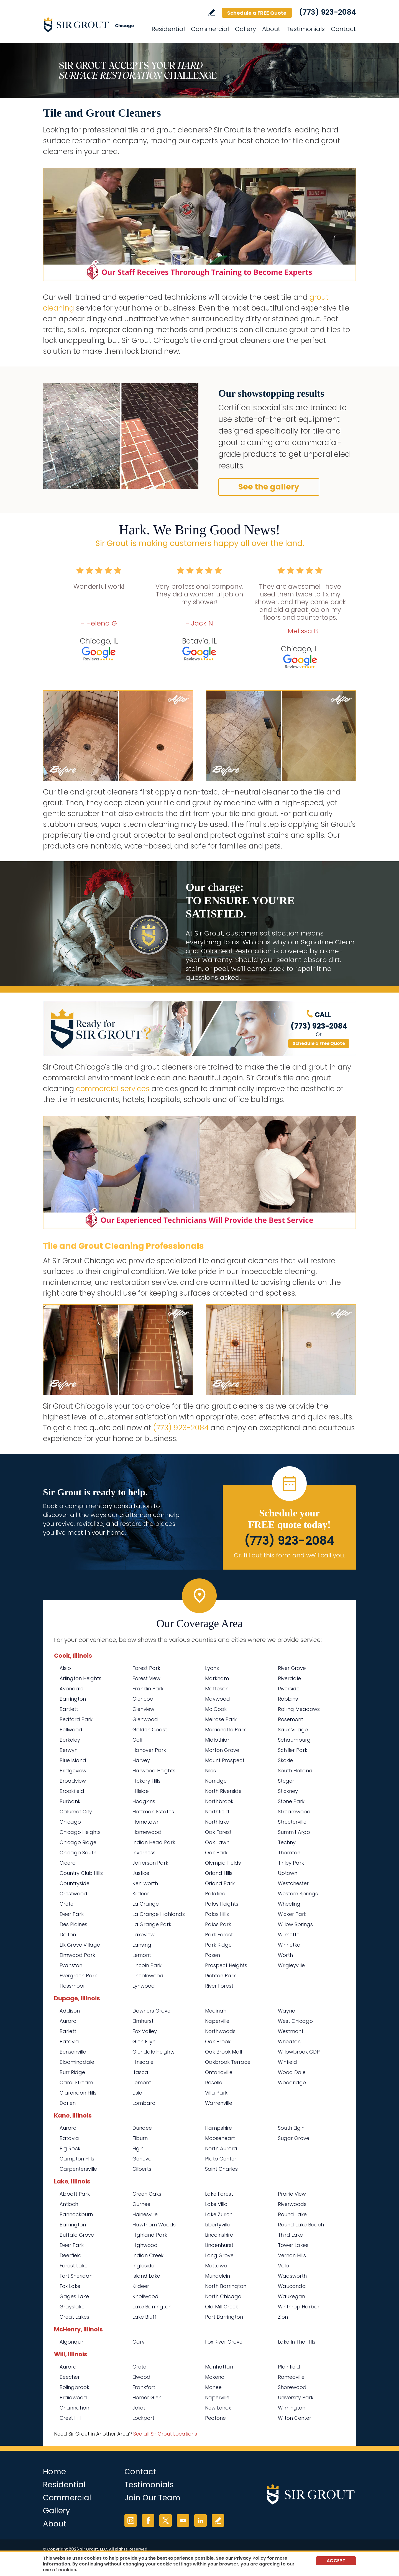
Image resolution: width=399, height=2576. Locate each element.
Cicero (68, 1862)
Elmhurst (143, 2021)
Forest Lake (74, 2265)
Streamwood (294, 1811)
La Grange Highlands (158, 1914)
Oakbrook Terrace (227, 2062)
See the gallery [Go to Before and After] (268, 486)
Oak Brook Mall (223, 2051)
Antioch (69, 2204)
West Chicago (295, 2021)
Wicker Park (292, 1914)
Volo (283, 2265)
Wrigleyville (291, 1965)
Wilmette (289, 1934)
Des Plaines (73, 1924)
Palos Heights (221, 1903)
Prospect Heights (226, 1965)
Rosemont (290, 1719)
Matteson (217, 1688)
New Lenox (218, 2407)
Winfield (287, 2062)
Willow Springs (295, 1924)
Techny (287, 1842)
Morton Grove (222, 1750)
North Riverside (223, 1791)
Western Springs (298, 1893)
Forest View (146, 1678)
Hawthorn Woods (154, 2224)
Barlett (68, 2031)
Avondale (71, 1688)
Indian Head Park (153, 1842)
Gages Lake (74, 2296)
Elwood (141, 2376)
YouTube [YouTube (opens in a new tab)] (183, 2520)
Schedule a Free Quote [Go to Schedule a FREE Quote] (319, 1043)
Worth (285, 1955)
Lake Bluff (144, 2316)
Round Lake (292, 2214)
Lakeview (143, 1934)
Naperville (217, 2021)
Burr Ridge (72, 2072)
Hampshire (218, 2127)
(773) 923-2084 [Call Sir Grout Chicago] (327, 12)
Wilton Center (294, 2417)
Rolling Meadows (299, 1709)
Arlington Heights (80, 1678)
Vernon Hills (292, 2255)
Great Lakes (74, 2316)
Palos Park (218, 1924)
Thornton (289, 1852)
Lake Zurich (218, 2214)
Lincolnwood (147, 1975)
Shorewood (292, 2387)
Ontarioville (218, 2072)
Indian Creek (147, 2255)
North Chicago (223, 2296)
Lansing (141, 1944)
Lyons (212, 1668)
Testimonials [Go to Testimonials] (306, 29)
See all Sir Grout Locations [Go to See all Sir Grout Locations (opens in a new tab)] (165, 2433)
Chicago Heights (80, 1832)
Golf (137, 1739)
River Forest (219, 1985)
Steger (286, 1780)
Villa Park (216, 2092)
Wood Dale (292, 2072)
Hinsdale (143, 2062)
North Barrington (225, 2286)
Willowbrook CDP (299, 2051)
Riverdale (289, 1678)
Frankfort (143, 2387)
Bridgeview (73, 1770)
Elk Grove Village (80, 1944)
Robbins (288, 1698)
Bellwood (71, 1729)
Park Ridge (218, 1944)
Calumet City (76, 1811)
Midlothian (218, 1739)
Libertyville (217, 2224)
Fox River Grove (223, 2341)
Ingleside (143, 2265)
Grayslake (72, 2306)
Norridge (216, 1780)
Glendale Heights (153, 2051)
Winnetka (289, 1944)
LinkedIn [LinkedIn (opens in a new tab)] (200, 2520)
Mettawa (216, 2265)
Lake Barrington (152, 2306)
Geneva (142, 2158)
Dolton (68, 1934)
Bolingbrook (74, 2387)
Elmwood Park (77, 1955)
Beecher (70, 2376)
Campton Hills (77, 2158)
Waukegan (291, 2296)
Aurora (68, 2021)
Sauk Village (293, 1729)
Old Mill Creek (221, 2306)
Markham (217, 1678)
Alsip (65, 1668)
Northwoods (220, 2031)
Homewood (147, 1832)
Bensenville (73, 2051)
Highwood (145, 2245)
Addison (70, 2010)
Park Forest (219, 1934)
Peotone (215, 2417)
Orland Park (220, 1883)
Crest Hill (70, 2417)
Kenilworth (145, 1883)
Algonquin (72, 2341)
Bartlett (69, 1709)
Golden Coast (149, 1729)
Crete (66, 1903)
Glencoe (142, 1698)
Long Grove (219, 2255)
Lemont (141, 1955)
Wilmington (291, 2407)
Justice (140, 1873)
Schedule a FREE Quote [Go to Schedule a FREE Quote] (257, 12)
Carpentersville (78, 2168)
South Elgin (291, 2127)
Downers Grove (151, 2010)
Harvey (141, 1760)
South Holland (295, 1770)
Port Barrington (224, 2316)
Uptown (287, 1873)
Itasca (140, 2072)
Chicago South (78, 1852)
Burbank (70, 1801)
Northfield (217, 1811)
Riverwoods (292, 2204)
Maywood (217, 1698)
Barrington (73, 1698)
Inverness (143, 1852)
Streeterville (292, 1821)
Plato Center (220, 2158)
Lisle (137, 2092)
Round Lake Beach (301, 2224)
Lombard (144, 2103)
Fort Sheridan (76, 2275)
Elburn (140, 2138)
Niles (210, 1770)
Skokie (285, 1760)
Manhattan (219, 2366)
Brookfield (72, 1791)
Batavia (69, 2041)
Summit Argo (294, 1832)
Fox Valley (144, 2031)
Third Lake (290, 2234)
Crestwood (73, 1893)
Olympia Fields (223, 1862)
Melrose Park (221, 1719)
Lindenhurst (219, 2245)
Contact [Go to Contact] (343, 29)
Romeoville (291, 2376)
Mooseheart (220, 2138)
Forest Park (146, 1668)
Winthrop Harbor (298, 2306)
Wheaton (289, 2041)
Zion (283, 2316)
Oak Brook (218, 2041)
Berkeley (70, 1739)
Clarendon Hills (78, 2092)
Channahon (74, 2407)
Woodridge (292, 2082)
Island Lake (146, 2275)
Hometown (146, 1821)
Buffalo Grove (77, 2234)
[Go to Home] (93, 24)
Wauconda (292, 2286)
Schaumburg (294, 1739)
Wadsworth (292, 2275)
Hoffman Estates (153, 1811)
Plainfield (289, 2366)
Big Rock (70, 2148)
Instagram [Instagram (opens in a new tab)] (130, 2520)
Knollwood (145, 2296)
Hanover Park (149, 1750)
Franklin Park (147, 1688)
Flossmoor (72, 1985)
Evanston (71, 1965)
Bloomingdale (77, 2062)
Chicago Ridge (78, 1842)
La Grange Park (151, 1924)
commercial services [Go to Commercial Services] (113, 1089)
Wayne (286, 2010)
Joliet (138, 2407)
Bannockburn (76, 2214)
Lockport (143, 2417)
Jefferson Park (150, 1862)
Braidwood (73, 2397)
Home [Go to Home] (54, 2471)
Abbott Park (75, 2193)
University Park (295, 2397)
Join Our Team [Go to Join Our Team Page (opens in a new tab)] (152, 2497)
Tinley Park (291, 1862)
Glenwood (145, 1719)
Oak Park (216, 1852)
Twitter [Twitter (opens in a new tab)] (165, 2520)
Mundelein (217, 2275)
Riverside (289, 1688)
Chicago (70, 1821)
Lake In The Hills (296, 2341)
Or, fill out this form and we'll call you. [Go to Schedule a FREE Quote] (289, 1555)
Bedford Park (76, 1719)
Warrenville (218, 2103)
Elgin (138, 2148)
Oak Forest (218, 1832)
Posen (212, 1955)
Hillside (140, 1791)
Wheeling (289, 1903)
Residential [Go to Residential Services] (168, 29)
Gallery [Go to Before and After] (245, 29)
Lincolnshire (219, 2234)
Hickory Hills (146, 1780)
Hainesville (145, 2214)
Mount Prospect (224, 1760)
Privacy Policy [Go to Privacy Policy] (250, 2558)
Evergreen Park (78, 1975)
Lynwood (143, 1985)
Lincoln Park (147, 1965)
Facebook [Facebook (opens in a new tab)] (148, 2520)
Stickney (288, 1791)
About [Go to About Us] (271, 29)
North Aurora (221, 2148)
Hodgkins (143, 1801)
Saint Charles (221, 2168)
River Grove (292, 1668)
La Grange (145, 1903)
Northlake (217, 1821)
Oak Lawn (217, 1842)
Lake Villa (216, 2204)
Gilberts (141, 2168)
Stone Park (291, 1801)
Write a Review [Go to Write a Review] (211, 12)
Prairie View (292, 2193)
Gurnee (141, 2204)
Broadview (73, 1780)
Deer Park (72, 1914)
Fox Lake (70, 2286)
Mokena (215, 2376)
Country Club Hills (81, 1873)
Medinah (215, 2010)
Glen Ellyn (143, 2041)
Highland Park (149, 2234)
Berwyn (69, 1750)
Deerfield (71, 2255)
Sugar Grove (293, 2138)
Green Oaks (146, 2193)
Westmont (290, 2031)
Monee (213, 2387)
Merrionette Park (225, 1729)
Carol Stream (76, 2082)
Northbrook (219, 1801)
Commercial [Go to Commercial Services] (210, 29)
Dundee (142, 2127)
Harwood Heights (153, 1770)
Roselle (213, 2082)
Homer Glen (147, 2397)
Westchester (293, 1883)
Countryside (74, 1883)
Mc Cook (216, 1709)
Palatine (215, 1893)
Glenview (143, 1709)
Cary (138, 2341)
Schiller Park (292, 1750)
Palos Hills (217, 1914)
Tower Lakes (293, 2245)
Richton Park (220, 1975)
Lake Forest (219, 2193)
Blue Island (73, 1760)
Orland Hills (218, 1873)
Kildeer (140, 1893)
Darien (68, 2103)
